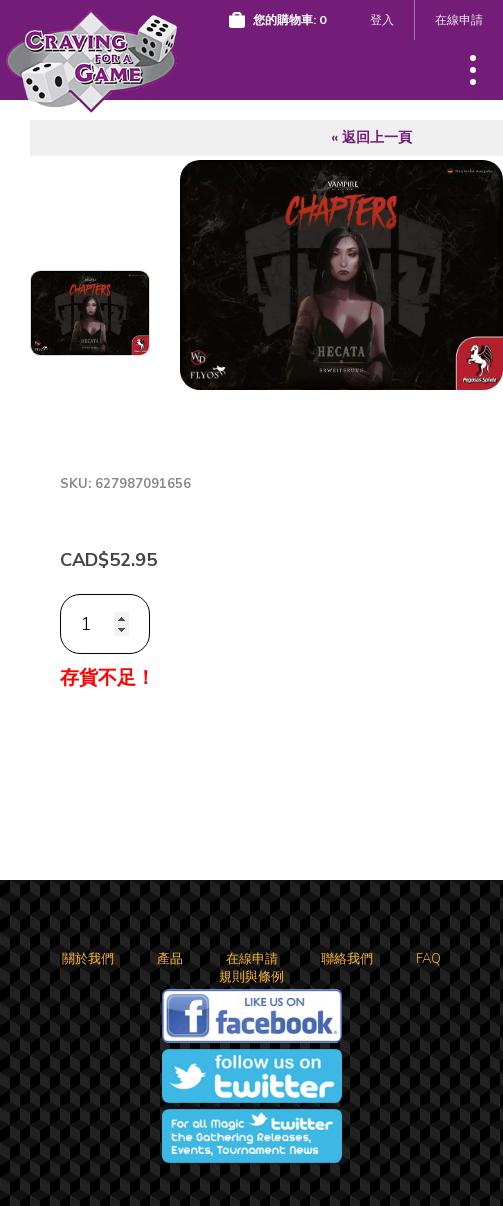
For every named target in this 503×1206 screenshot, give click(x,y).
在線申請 (459, 19)
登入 (382, 19)
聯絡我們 (347, 959)
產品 (170, 959)
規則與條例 (251, 977)
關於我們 (88, 959)
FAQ (428, 959)
